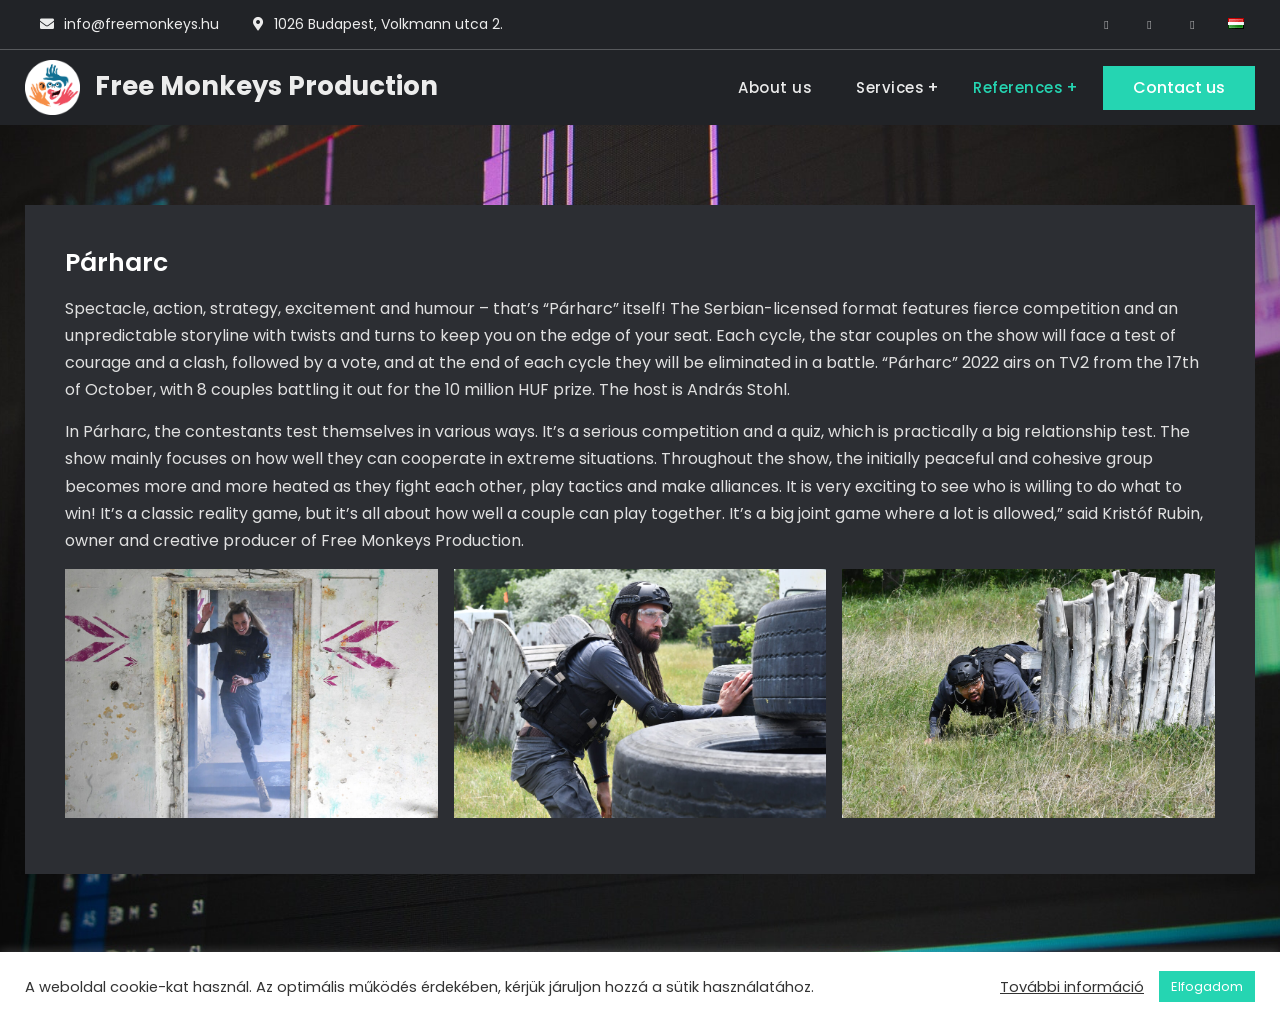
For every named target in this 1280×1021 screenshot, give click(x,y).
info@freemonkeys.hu (141, 24)
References (1018, 87)
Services (890, 87)
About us (775, 87)
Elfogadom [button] (1207, 986)
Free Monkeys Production (266, 86)
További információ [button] (1072, 987)
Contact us (1179, 87)
